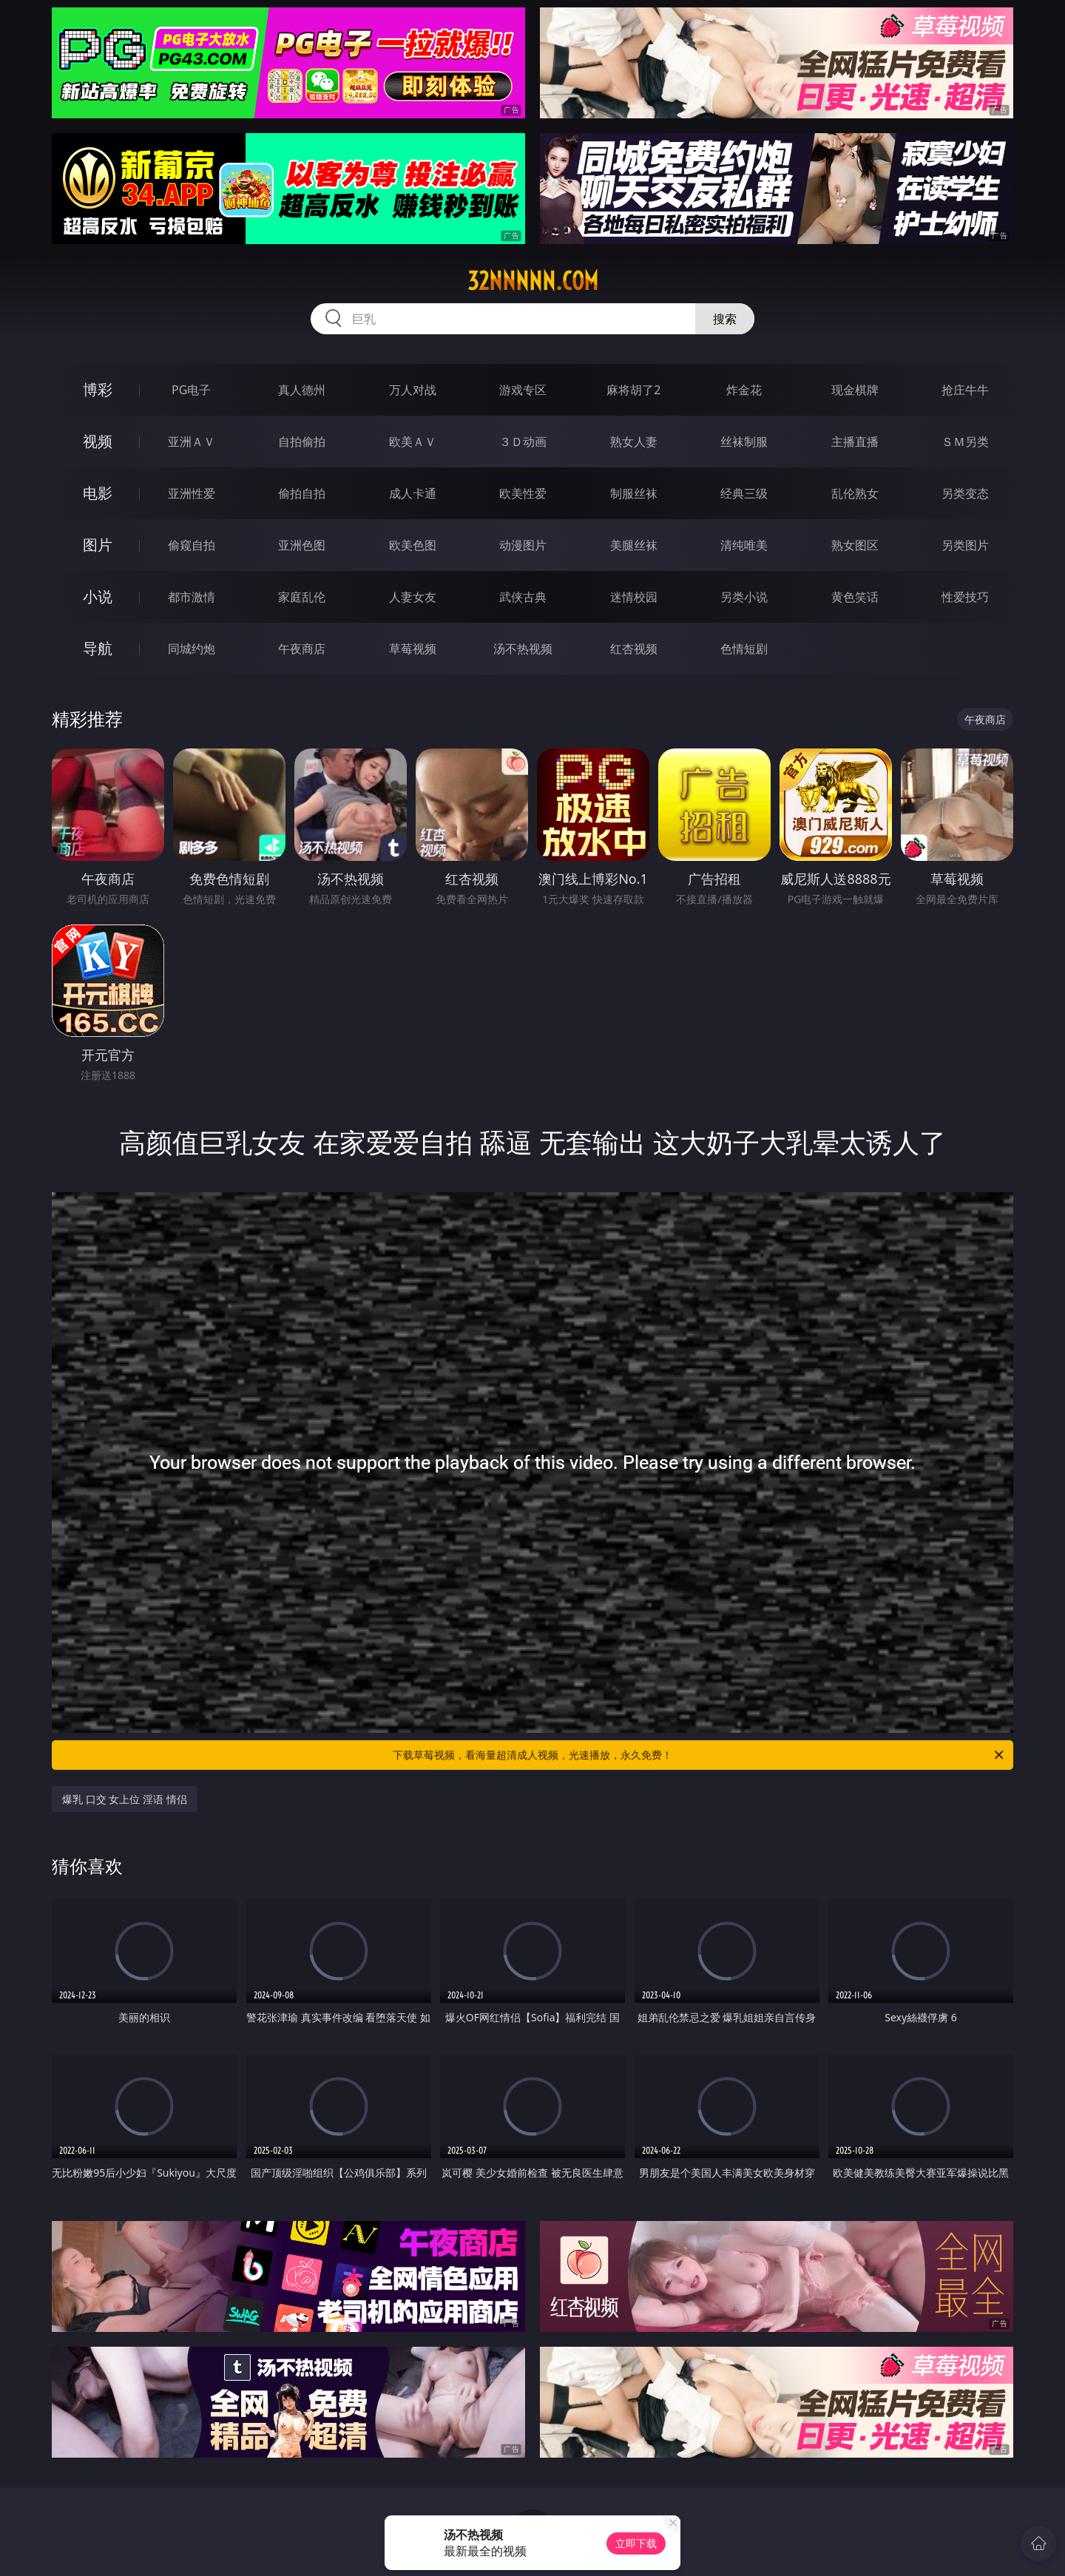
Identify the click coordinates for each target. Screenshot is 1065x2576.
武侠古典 (523, 597)
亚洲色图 (301, 545)
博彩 (97, 389)
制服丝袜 (633, 493)
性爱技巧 (965, 597)
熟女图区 (855, 545)
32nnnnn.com (532, 281)
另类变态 (965, 493)
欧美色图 (412, 545)
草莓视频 (412, 648)
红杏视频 (633, 648)
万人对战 (412, 390)
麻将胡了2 (633, 390)
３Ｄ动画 (523, 441)
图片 (97, 545)
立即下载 (636, 2543)
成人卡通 (412, 493)
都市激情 (191, 597)
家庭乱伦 (301, 597)
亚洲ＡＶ (191, 441)
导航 (97, 648)
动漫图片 (523, 545)
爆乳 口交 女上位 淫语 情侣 (124, 1799)
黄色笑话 (855, 597)
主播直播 (855, 441)
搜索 (725, 319)
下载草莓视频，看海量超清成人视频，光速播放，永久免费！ (699, 1755)
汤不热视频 (522, 648)
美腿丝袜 (633, 545)
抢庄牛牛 (965, 390)
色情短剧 (744, 648)
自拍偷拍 (301, 441)
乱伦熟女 (855, 493)
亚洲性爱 (191, 493)
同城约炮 (191, 648)
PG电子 (191, 390)
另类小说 (744, 597)
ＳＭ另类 (965, 441)
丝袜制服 (744, 441)
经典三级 (744, 493)
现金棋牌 (855, 390)
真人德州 (301, 390)
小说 (97, 596)
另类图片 (965, 545)
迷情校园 (633, 597)
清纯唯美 (744, 545)
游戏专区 (523, 390)
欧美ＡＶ (412, 441)
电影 (97, 493)
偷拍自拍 (301, 493)
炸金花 (744, 390)
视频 (97, 441)
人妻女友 (412, 597)
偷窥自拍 (191, 545)
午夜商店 (301, 648)
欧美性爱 (523, 493)
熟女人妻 (633, 441)
